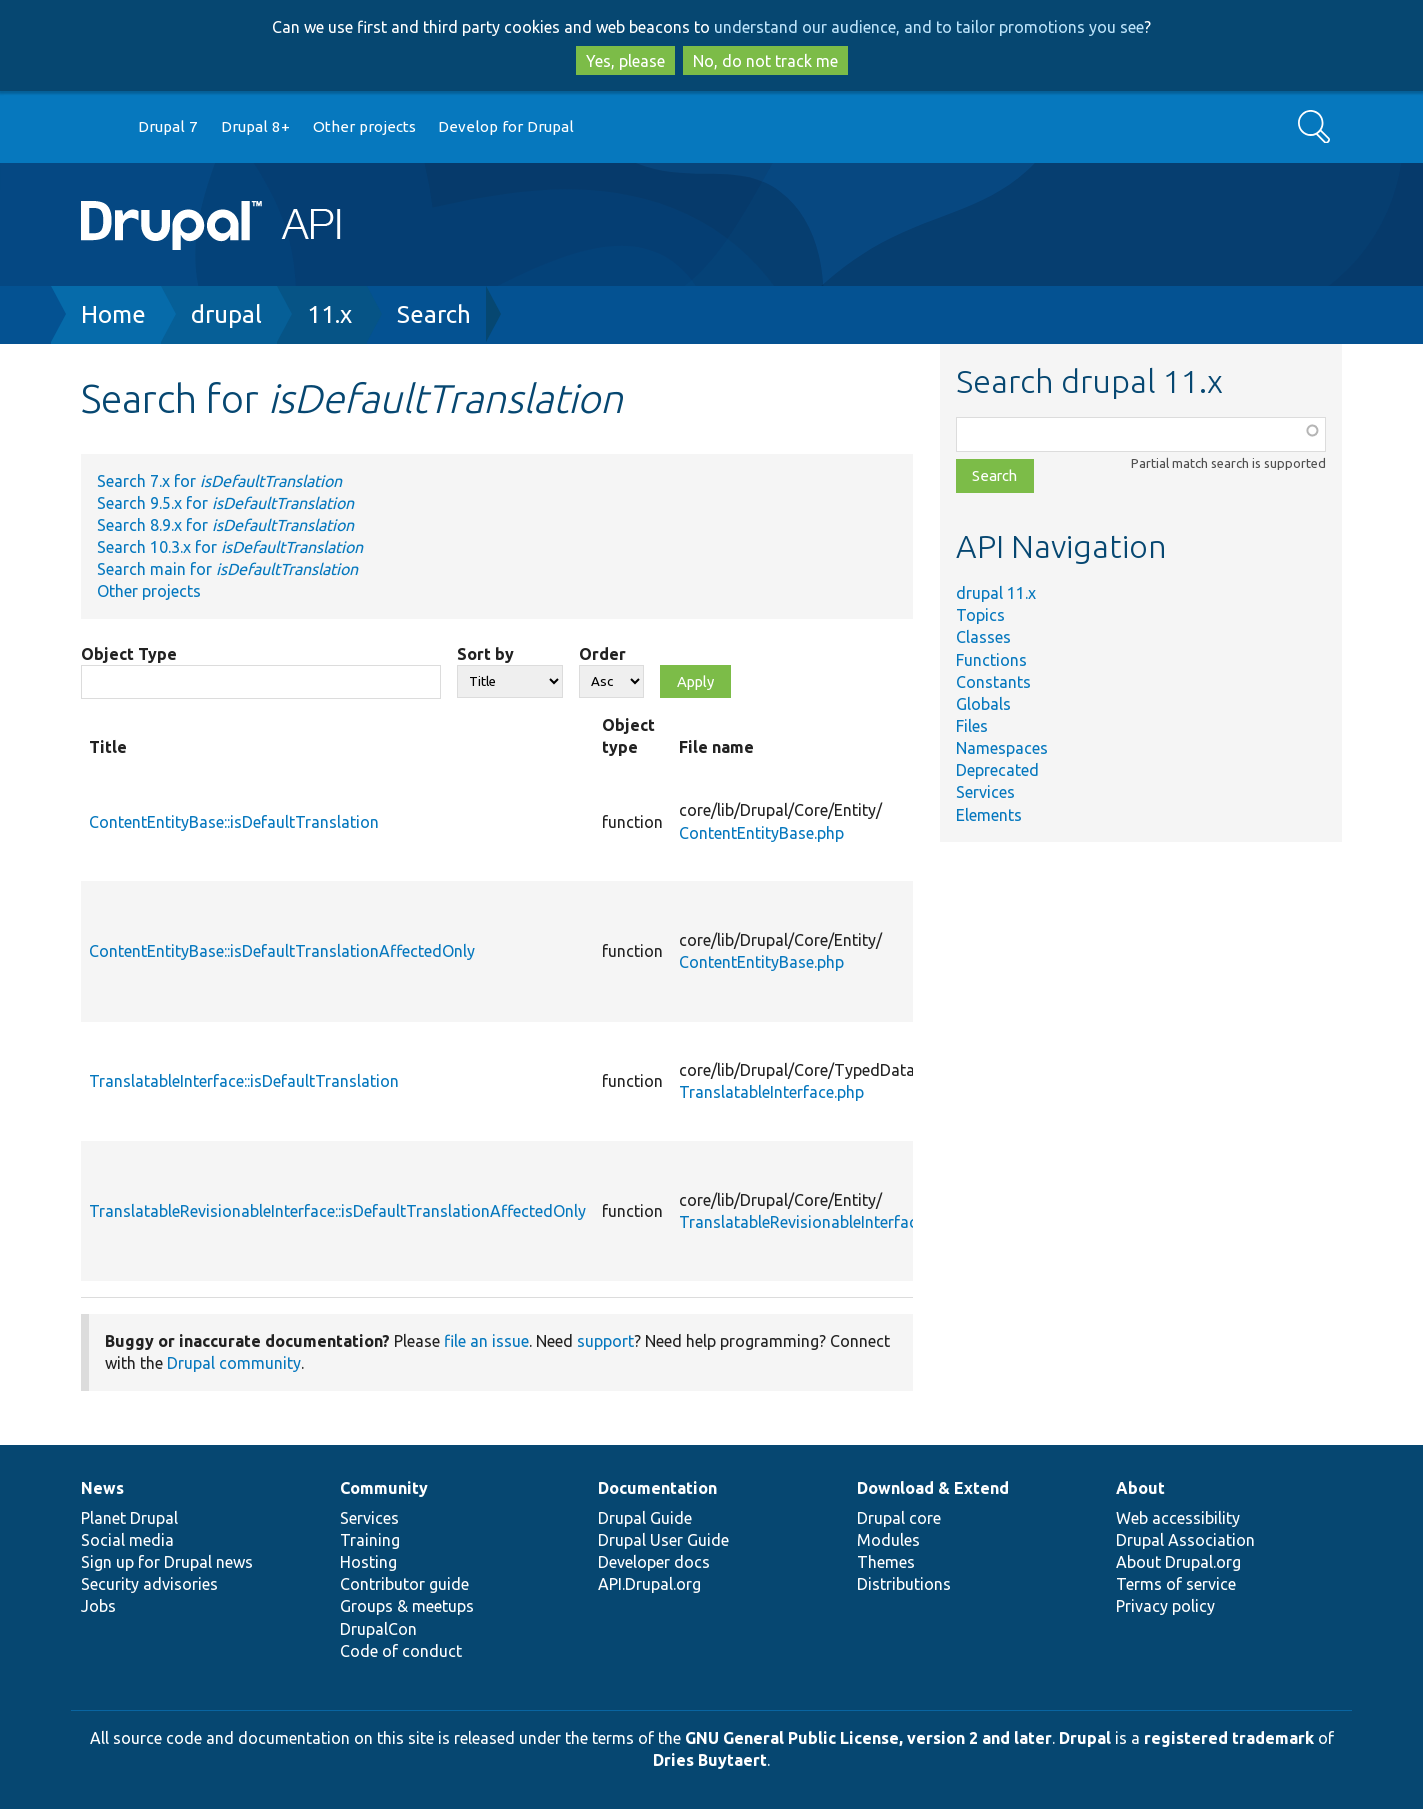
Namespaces (1002, 748)
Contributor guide (404, 1584)
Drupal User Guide (663, 1540)
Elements (989, 815)
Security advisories (149, 1584)
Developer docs (654, 1562)
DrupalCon (378, 1629)
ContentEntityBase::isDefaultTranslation (234, 822)
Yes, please (625, 61)
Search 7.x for (219, 481)
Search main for (227, 569)
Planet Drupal (129, 1518)
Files (972, 726)
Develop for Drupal (506, 126)
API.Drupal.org (649, 1584)
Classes (983, 637)
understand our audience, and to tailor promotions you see (929, 27)
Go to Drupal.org (100, 127)
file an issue (486, 1341)
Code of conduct (401, 1651)
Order (602, 654)
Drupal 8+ (255, 126)
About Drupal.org (1178, 1562)
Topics (980, 615)
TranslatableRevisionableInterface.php (817, 1222)
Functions (991, 660)
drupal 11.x (996, 593)
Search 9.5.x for (225, 503)
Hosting (368, 1562)
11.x (329, 314)
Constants (993, 682)
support (605, 1341)
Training (370, 1540)
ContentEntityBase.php (761, 833)
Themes (886, 1562)
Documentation (657, 1488)
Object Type (129, 654)
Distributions (904, 1584)
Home (113, 314)
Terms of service (1176, 1584)
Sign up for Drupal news (167, 1562)
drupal (226, 314)
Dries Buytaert (710, 1760)
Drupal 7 (168, 126)
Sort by (485, 654)
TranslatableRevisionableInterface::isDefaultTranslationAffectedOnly (337, 1211)
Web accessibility (1178, 1518)
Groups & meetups (407, 1606)
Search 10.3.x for (230, 547)
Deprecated (997, 770)
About (1140, 1488)
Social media (127, 1540)
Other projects (364, 126)
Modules (888, 1540)
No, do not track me (765, 61)
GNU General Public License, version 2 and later (868, 1738)
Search (434, 314)
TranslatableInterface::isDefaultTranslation (244, 1081)
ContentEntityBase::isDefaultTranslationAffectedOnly (282, 951)
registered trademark (1229, 1738)
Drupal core (899, 1518)
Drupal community (234, 1363)
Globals (983, 704)
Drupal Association (1185, 1540)
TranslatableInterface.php (771, 1092)
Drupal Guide (645, 1518)
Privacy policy (1165, 1606)
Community (384, 1488)
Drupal (1085, 1738)
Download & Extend (933, 1488)
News (102, 1488)
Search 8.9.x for (225, 525)
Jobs (98, 1606)
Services (985, 792)
